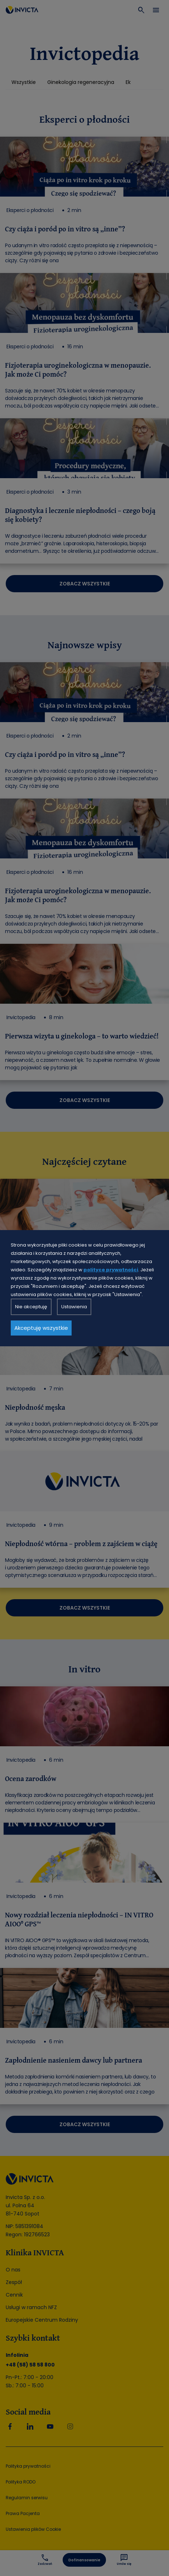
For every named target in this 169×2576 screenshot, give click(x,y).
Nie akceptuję (31, 1306)
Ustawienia (74, 1306)
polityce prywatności (110, 1269)
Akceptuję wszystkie (41, 1328)
